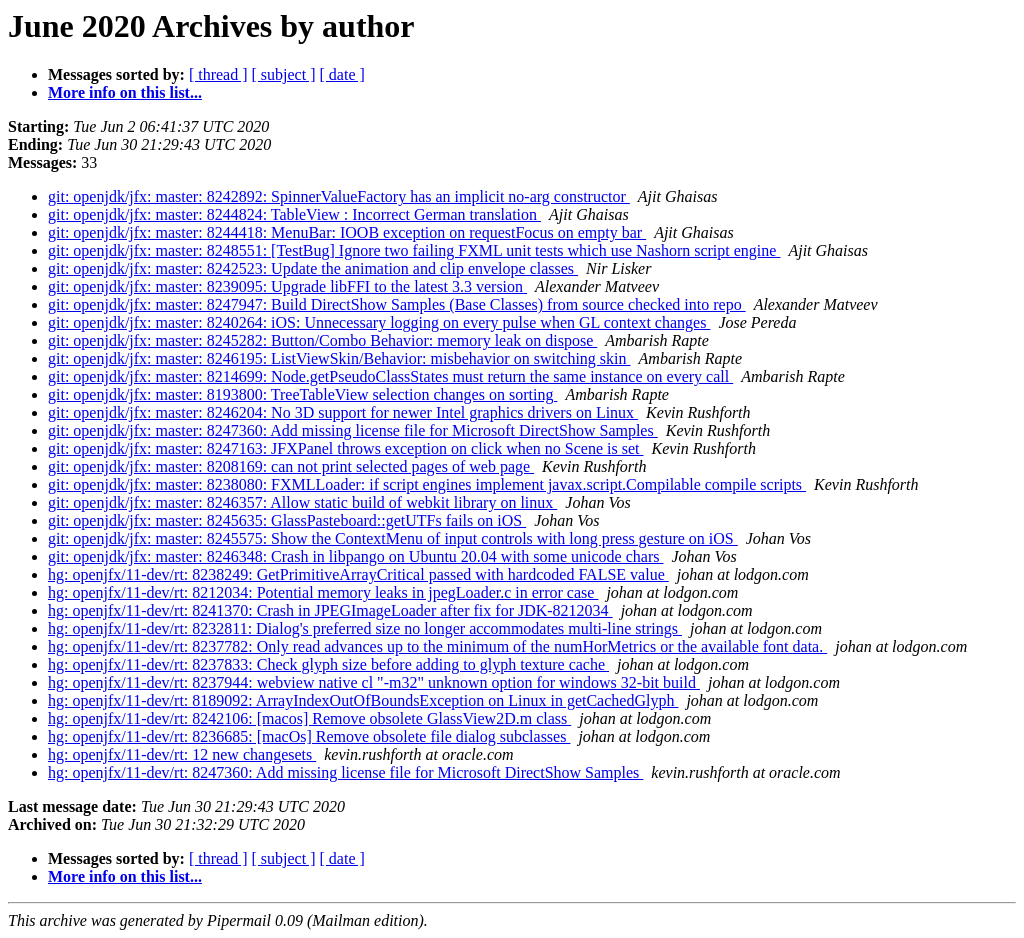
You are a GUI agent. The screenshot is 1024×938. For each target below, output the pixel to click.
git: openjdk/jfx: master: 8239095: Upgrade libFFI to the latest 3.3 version (287, 286)
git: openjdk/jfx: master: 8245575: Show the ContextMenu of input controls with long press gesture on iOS (393, 538)
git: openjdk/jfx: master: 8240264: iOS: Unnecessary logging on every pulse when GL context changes (379, 322)
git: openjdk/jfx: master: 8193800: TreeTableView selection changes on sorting (302, 394)
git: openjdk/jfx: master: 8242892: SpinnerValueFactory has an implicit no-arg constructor (339, 196)
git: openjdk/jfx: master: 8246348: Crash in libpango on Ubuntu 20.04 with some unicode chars (355, 556)
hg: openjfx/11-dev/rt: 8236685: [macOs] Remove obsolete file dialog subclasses (309, 736)
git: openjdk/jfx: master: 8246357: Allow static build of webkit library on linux (302, 502)
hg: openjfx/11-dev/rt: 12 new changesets (182, 754)
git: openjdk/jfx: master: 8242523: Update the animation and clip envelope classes (313, 268)
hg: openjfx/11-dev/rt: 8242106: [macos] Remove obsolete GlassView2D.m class (309, 718)
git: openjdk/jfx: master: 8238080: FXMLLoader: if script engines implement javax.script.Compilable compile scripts (427, 484)
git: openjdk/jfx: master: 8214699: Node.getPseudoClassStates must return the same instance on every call (390, 376)
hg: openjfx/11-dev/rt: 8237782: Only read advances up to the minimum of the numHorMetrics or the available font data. (437, 646)
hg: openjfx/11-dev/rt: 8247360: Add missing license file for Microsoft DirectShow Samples (345, 772)
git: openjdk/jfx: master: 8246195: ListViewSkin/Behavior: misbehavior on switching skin (339, 358)
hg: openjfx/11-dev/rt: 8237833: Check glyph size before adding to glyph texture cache (328, 664)
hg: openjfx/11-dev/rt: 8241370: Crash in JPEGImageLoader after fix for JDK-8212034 (330, 610)
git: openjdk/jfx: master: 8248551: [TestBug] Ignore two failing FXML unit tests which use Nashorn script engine (414, 250)
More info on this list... (125, 92)
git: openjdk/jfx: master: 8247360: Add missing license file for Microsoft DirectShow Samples (353, 430)
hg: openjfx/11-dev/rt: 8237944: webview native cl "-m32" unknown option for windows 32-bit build (374, 682)
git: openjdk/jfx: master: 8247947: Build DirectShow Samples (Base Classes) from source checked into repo (397, 304)
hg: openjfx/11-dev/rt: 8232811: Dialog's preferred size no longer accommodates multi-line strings (365, 628)
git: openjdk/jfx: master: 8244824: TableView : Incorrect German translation (294, 214)
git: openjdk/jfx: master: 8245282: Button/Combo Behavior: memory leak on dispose (322, 340)
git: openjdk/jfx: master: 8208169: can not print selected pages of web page (291, 466)
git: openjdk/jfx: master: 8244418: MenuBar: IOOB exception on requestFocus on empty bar (347, 232)
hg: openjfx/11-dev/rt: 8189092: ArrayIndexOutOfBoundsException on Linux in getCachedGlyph (363, 700)
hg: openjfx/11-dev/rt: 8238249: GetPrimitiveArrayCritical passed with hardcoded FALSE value (358, 574)
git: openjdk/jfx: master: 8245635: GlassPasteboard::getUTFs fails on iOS (287, 520)
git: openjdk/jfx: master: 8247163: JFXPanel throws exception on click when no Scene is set (345, 448)
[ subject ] (284, 74)
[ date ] (342, 74)
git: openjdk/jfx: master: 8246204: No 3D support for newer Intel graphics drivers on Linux (343, 412)
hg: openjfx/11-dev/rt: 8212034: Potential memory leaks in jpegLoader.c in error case (323, 592)
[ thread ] (218, 74)
